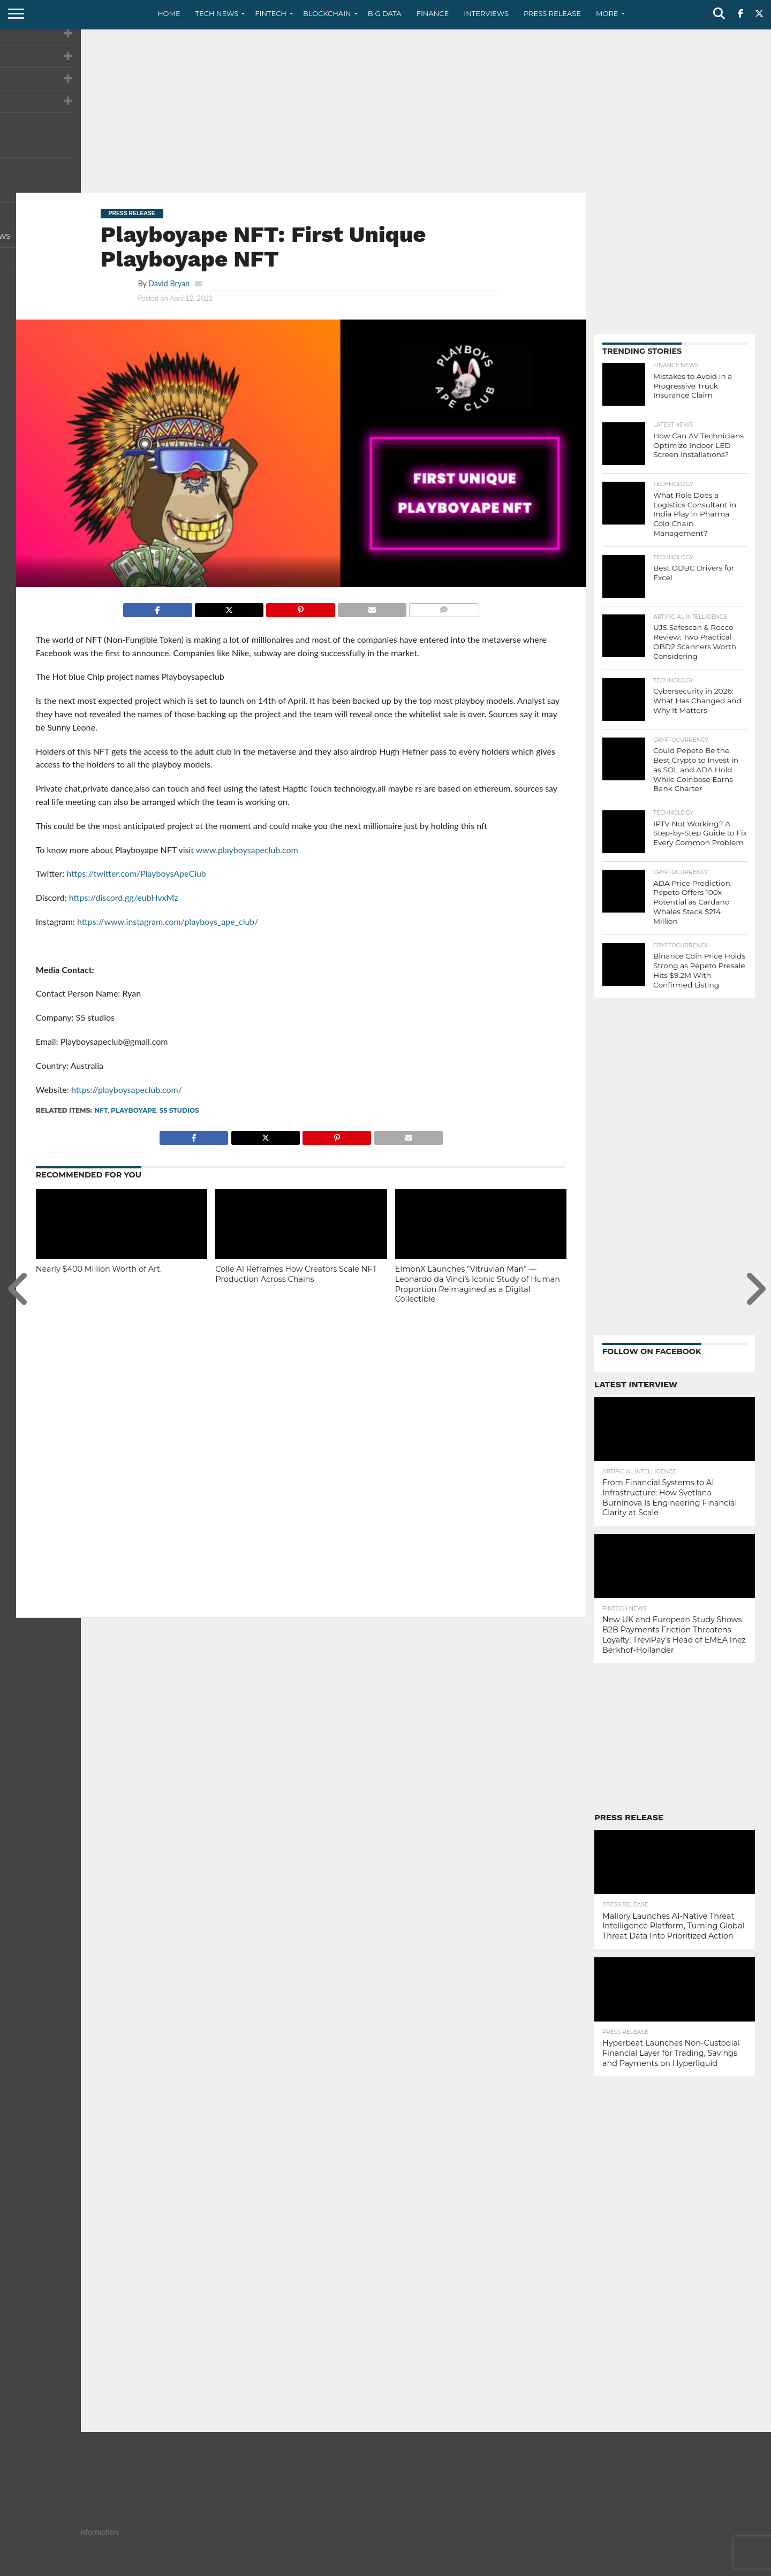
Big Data (385, 13)
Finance (433, 13)
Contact (626, 2567)
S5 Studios (179, 1110)
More (607, 13)
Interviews (486, 13)
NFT (101, 1110)
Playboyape (133, 1110)
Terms (699, 2567)
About (590, 2567)
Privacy (665, 2567)
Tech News (217, 13)
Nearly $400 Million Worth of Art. (99, 1269)
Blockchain (327, 13)
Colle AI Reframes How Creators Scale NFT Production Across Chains (296, 1274)
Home (168, 13)
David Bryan (169, 283)
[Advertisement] (385, 110)
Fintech (270, 13)
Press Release (552, 13)
